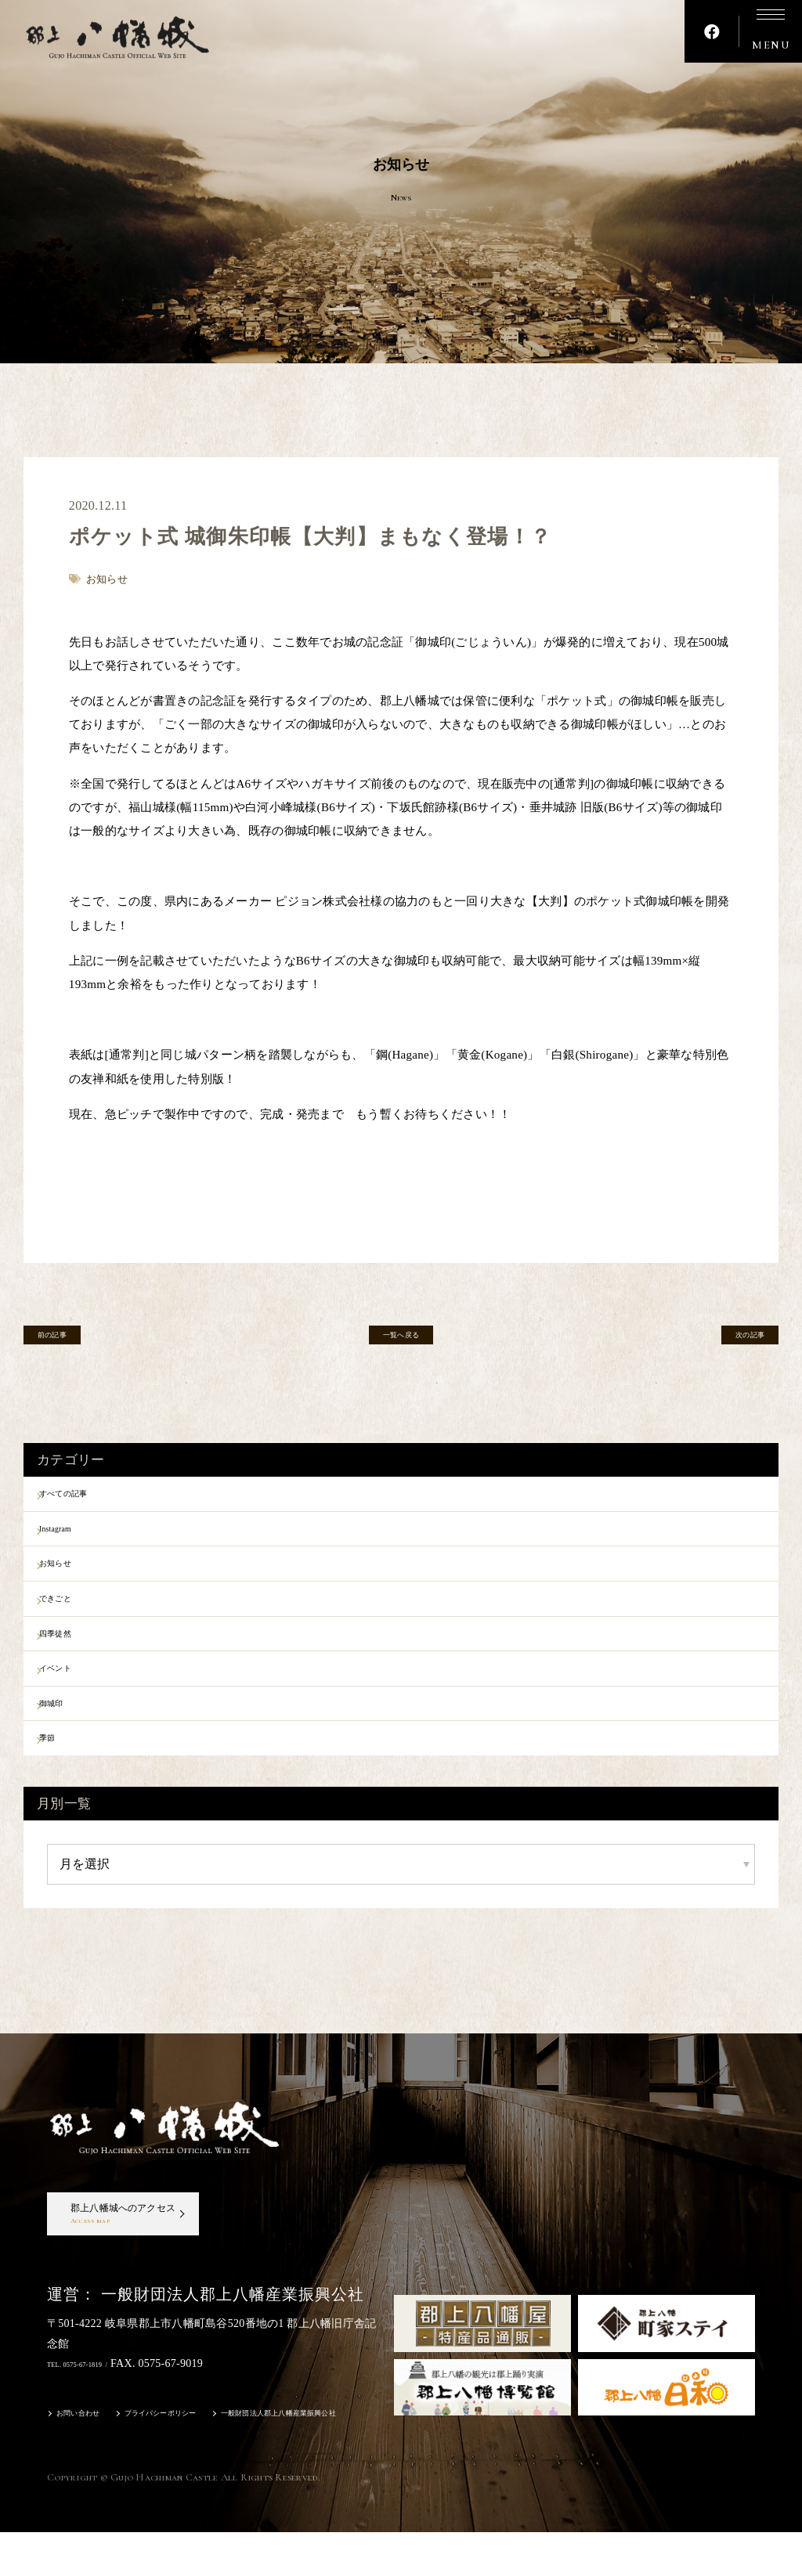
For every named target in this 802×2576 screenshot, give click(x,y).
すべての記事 (87, 1496)
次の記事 (731, 1341)
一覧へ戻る (401, 1341)
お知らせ (75, 1577)
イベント (75, 1700)
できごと (75, 1618)
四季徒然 (75, 1659)
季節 (63, 1782)
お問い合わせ (87, 2459)
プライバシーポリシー (195, 2459)
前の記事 (71, 1341)
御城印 (69, 1741)
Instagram (75, 1537)
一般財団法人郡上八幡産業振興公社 (355, 2459)
